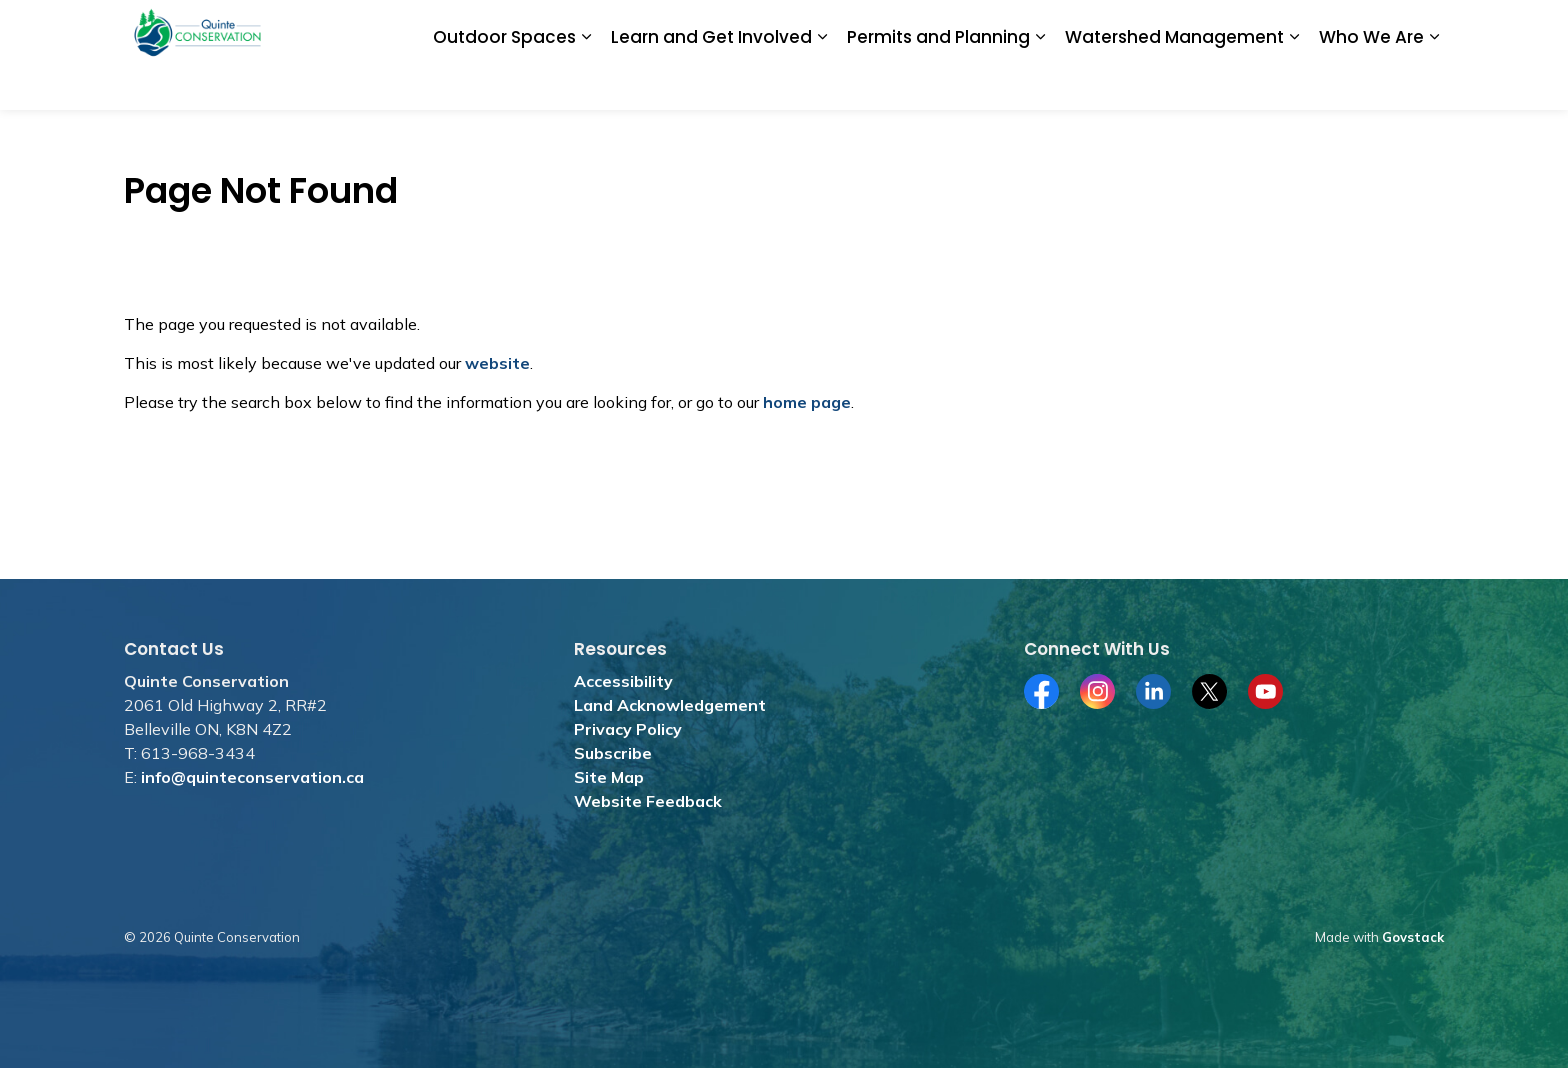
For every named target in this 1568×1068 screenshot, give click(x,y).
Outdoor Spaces (504, 82)
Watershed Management (1174, 82)
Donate (707, 27)
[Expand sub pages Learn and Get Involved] (822, 82)
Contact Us (1350, 27)
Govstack (1413, 937)
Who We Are (1371, 82)
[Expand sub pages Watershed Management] (1294, 82)
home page (807, 402)
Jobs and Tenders (809, 27)
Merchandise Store (948, 27)
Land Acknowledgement (670, 705)
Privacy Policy (628, 729)
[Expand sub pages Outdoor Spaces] (586, 82)
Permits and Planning (938, 82)
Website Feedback (648, 801)
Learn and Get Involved (711, 82)
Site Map (609, 777)
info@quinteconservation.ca (252, 777)
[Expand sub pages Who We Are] (1434, 82)
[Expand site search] (1424, 27)
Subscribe (613, 753)
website (497, 363)
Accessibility (623, 681)
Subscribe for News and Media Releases (1162, 27)
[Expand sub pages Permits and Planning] (1040, 82)
